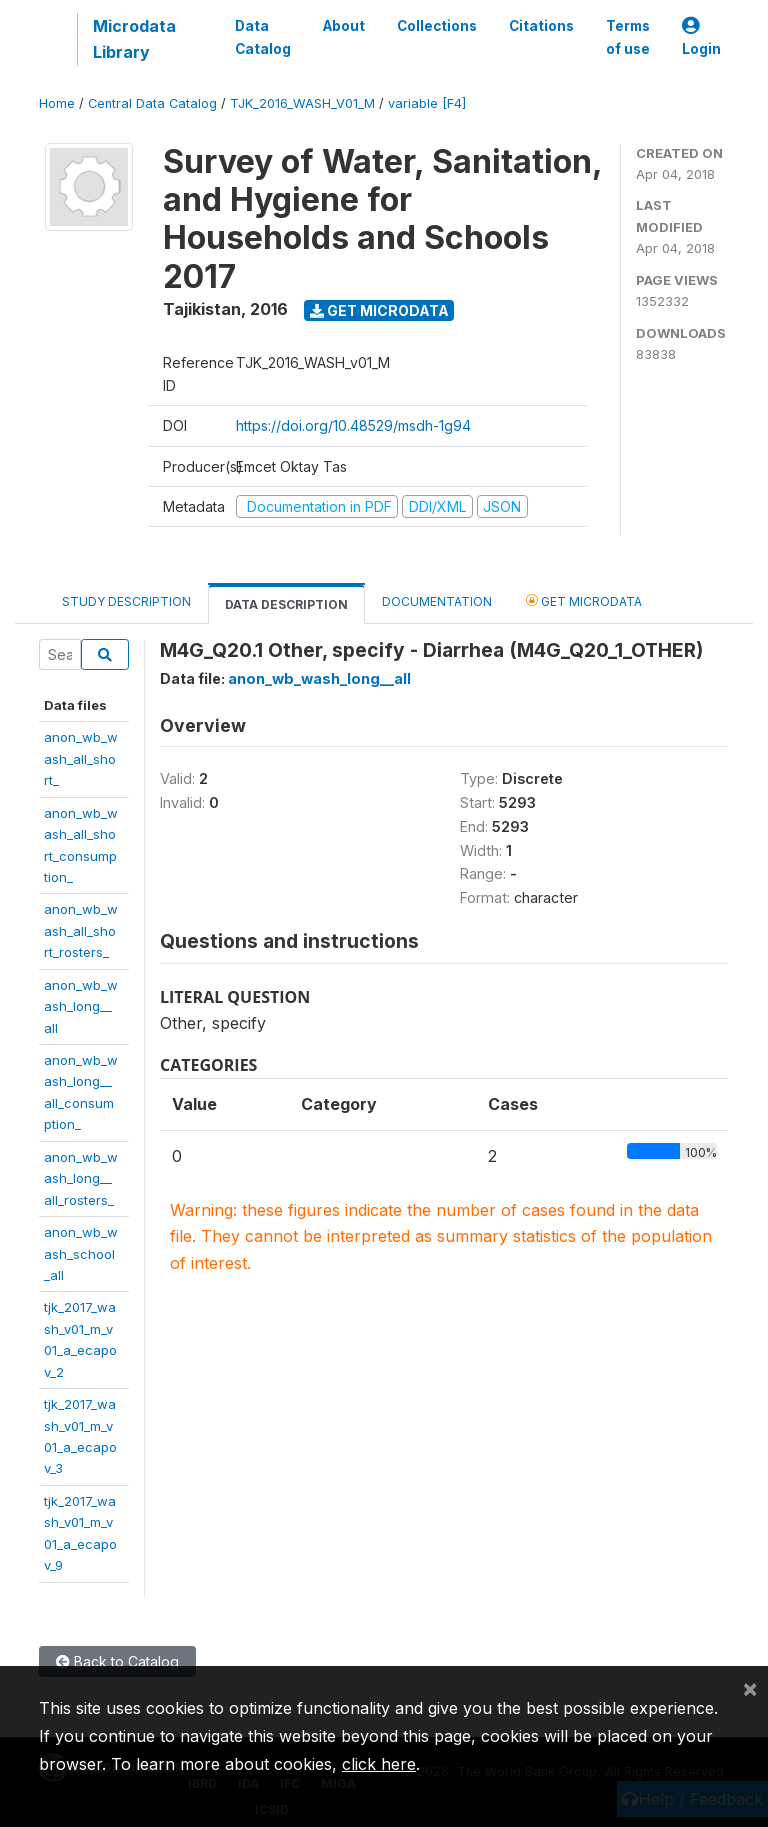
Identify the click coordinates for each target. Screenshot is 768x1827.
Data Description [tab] (286, 604)
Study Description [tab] (126, 601)
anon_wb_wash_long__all (81, 1006)
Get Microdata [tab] (584, 600)
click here (379, 1764)
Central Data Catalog (152, 103)
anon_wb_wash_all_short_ (81, 758)
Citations (541, 26)
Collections (437, 26)
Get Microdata (379, 310)
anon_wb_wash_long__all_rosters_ (81, 1178)
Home (57, 103)
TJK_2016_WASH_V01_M (302, 103)
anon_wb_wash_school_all (81, 1253)
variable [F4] (427, 103)
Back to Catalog (117, 1661)
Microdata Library (134, 39)
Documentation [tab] (437, 601)
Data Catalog (263, 37)
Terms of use (628, 37)
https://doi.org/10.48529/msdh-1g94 (353, 425)
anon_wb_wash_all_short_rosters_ (81, 930)
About (344, 26)
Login (701, 37)
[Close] (750, 1688)
